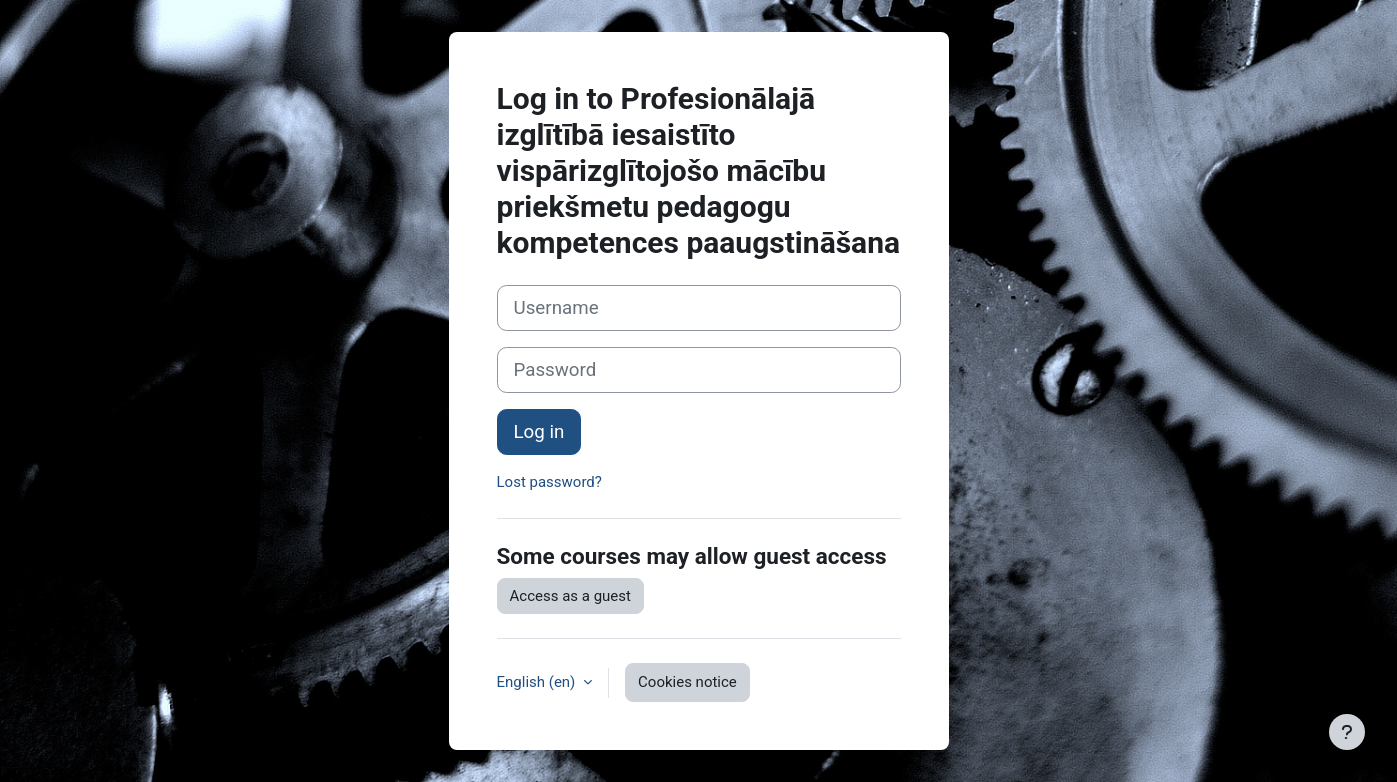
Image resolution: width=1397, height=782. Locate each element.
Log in (539, 432)
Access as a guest (570, 596)
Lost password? (549, 482)
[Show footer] (1347, 732)
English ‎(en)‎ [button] (538, 682)
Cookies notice (687, 682)
